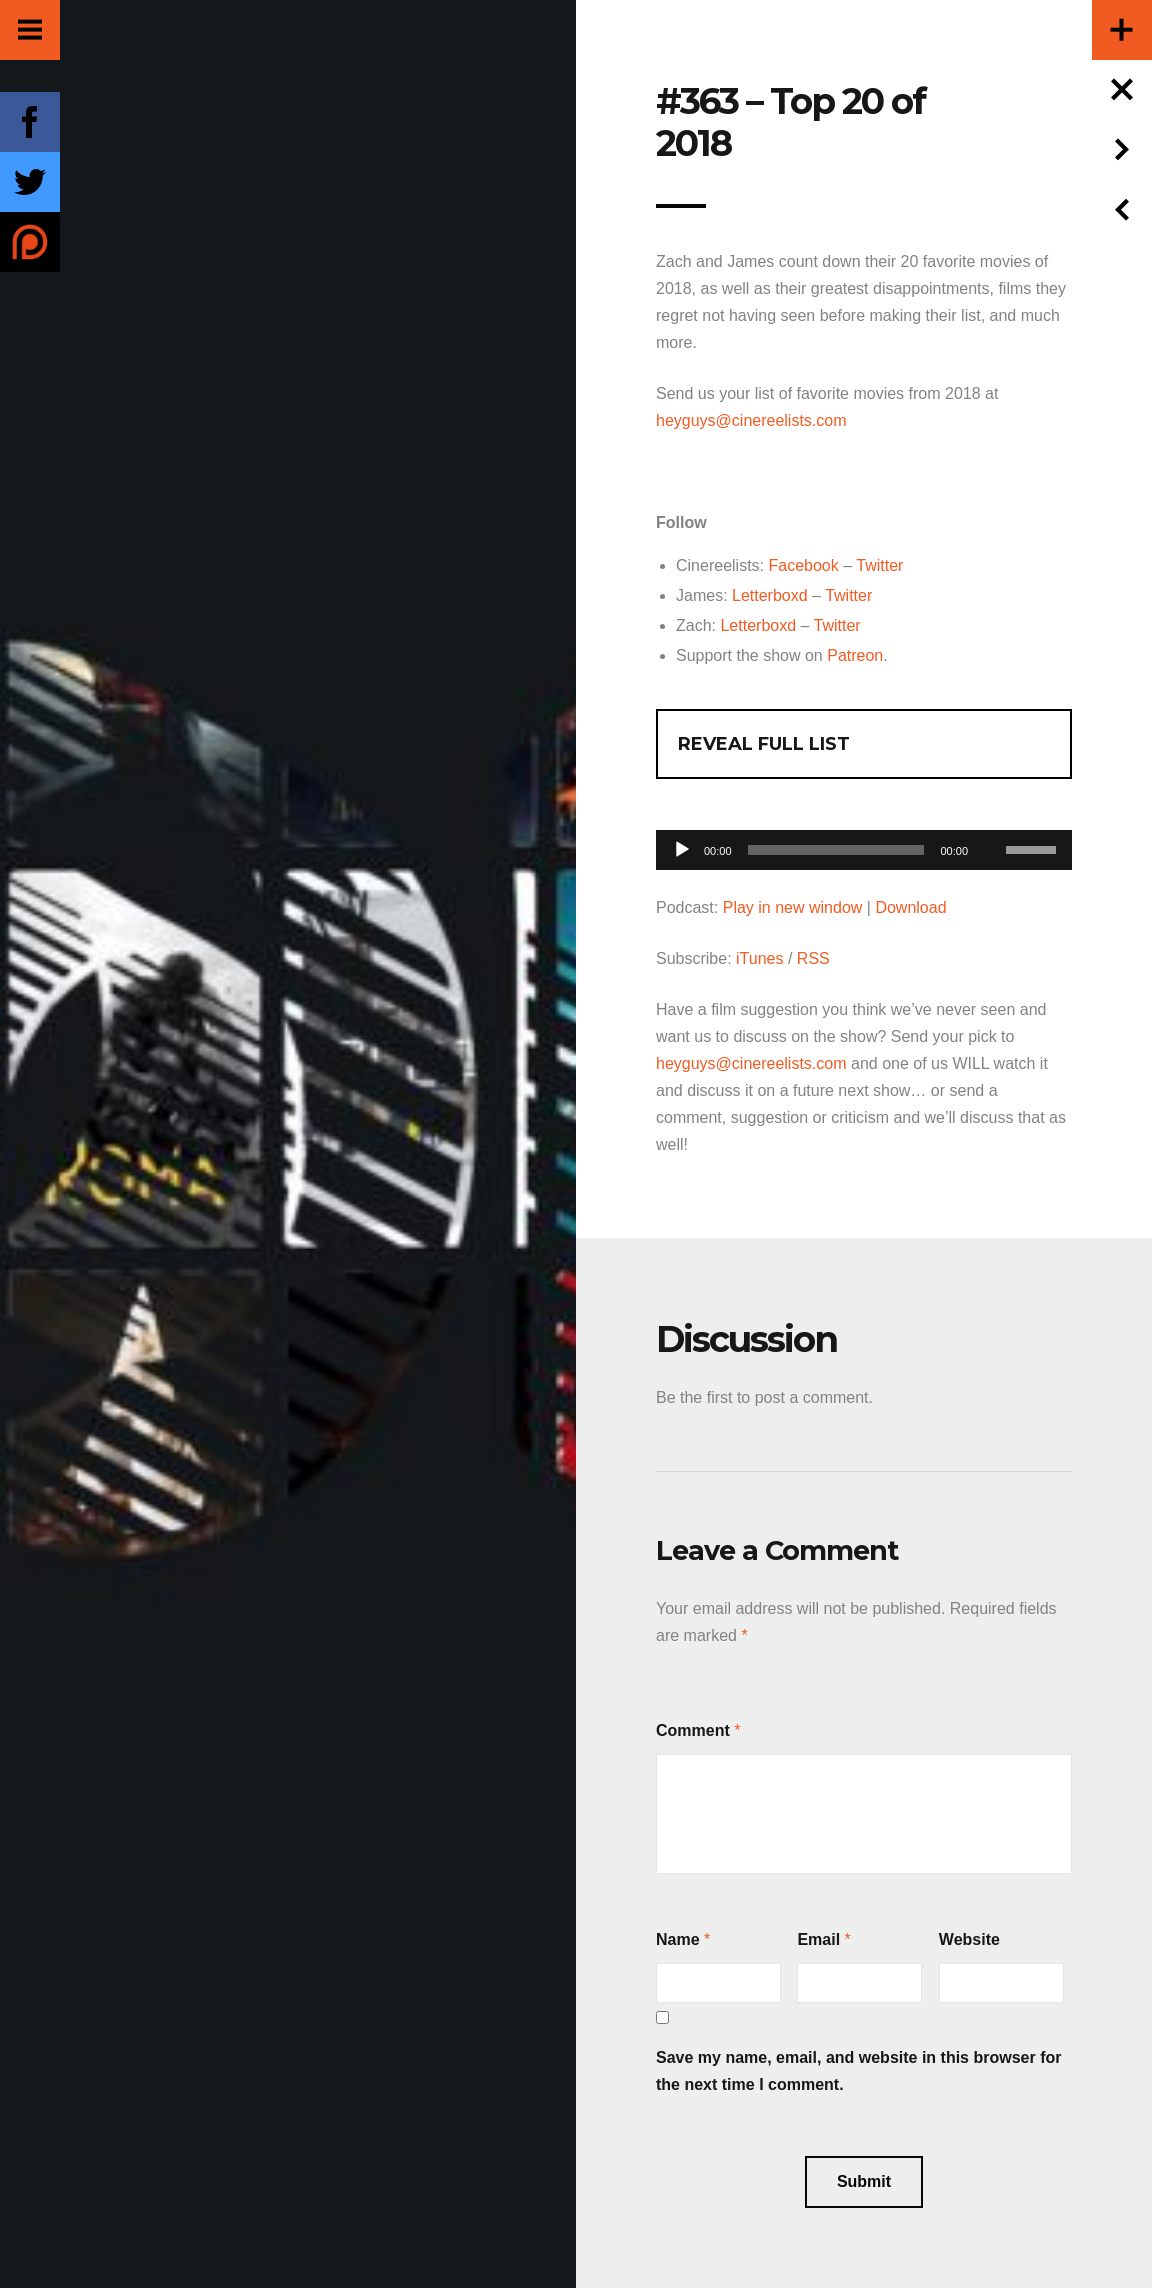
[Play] (682, 850)
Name (678, 1939)
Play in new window (793, 907)
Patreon (855, 655)
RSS (813, 958)
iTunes (759, 958)
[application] (864, 844)
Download (910, 907)
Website (969, 1939)
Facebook (803, 565)
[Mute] (990, 819)
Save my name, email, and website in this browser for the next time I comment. (858, 2071)
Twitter (879, 565)
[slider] (836, 850)
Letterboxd (770, 595)
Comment (693, 1730)
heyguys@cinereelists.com (751, 420)
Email (818, 1939)
